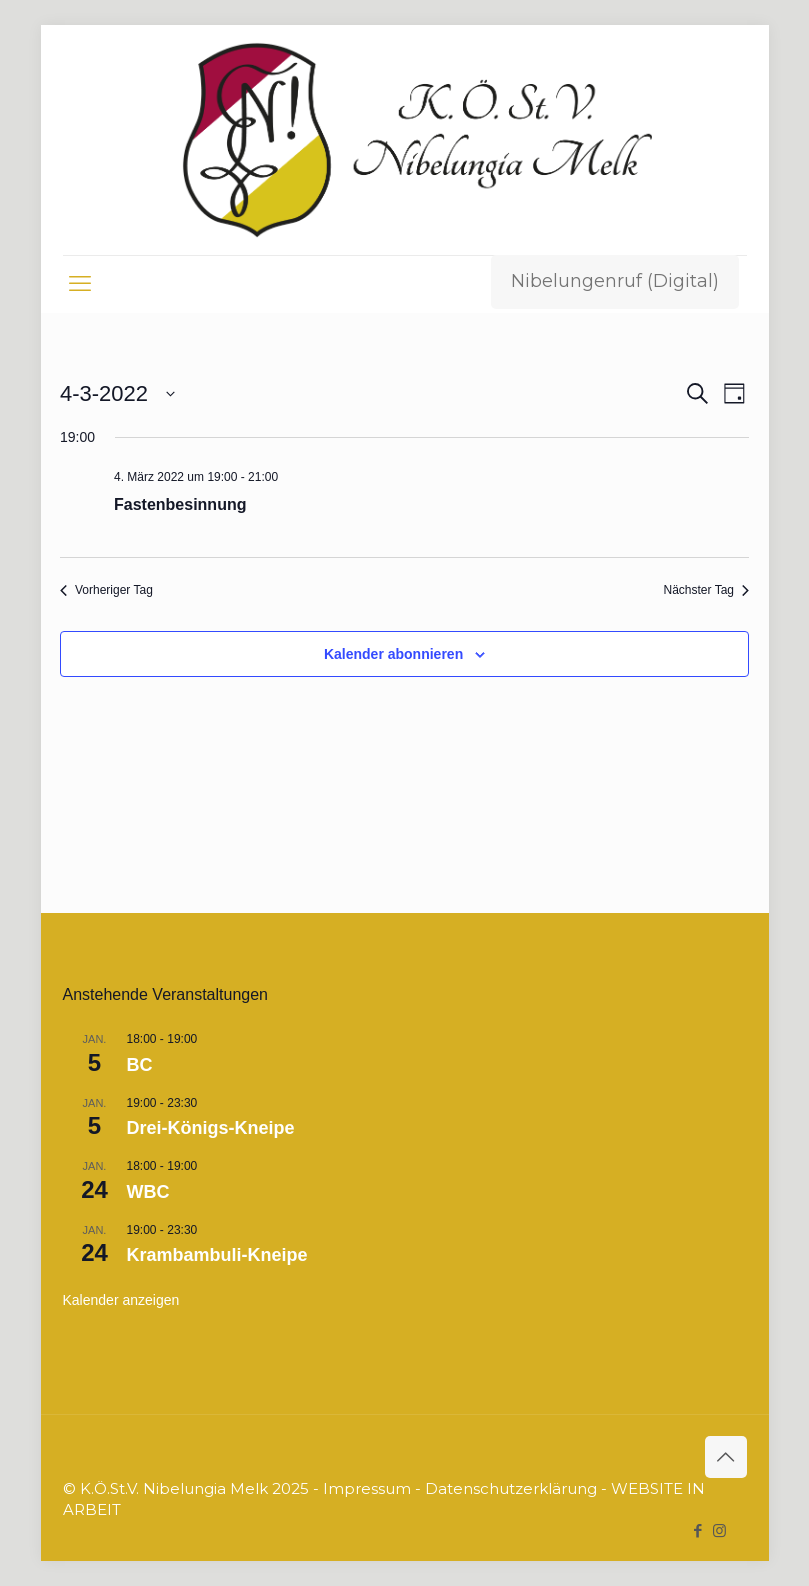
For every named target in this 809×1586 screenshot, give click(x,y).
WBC (148, 1192)
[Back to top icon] (726, 1457)
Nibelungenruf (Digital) (615, 281)
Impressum (367, 1488)
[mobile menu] (80, 284)
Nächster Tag (706, 590)
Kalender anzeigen (121, 1300)
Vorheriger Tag (106, 590)
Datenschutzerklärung (511, 1488)
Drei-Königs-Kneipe (211, 1128)
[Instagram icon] (719, 1530)
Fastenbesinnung (180, 504)
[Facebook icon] (698, 1530)
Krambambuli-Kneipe (217, 1255)
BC (140, 1065)
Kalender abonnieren (393, 654)
